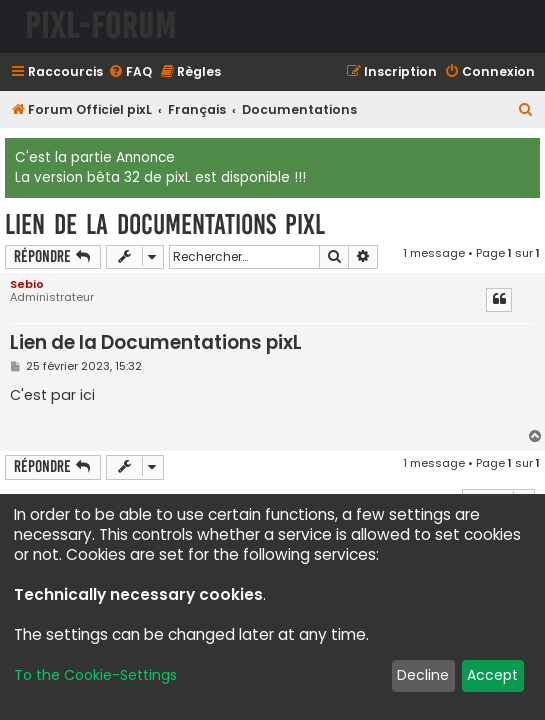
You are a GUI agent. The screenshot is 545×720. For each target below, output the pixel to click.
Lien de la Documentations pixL (165, 224)
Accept (492, 675)
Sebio (27, 284)
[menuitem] (130, 72)
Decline (423, 675)
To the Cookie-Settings (95, 675)
